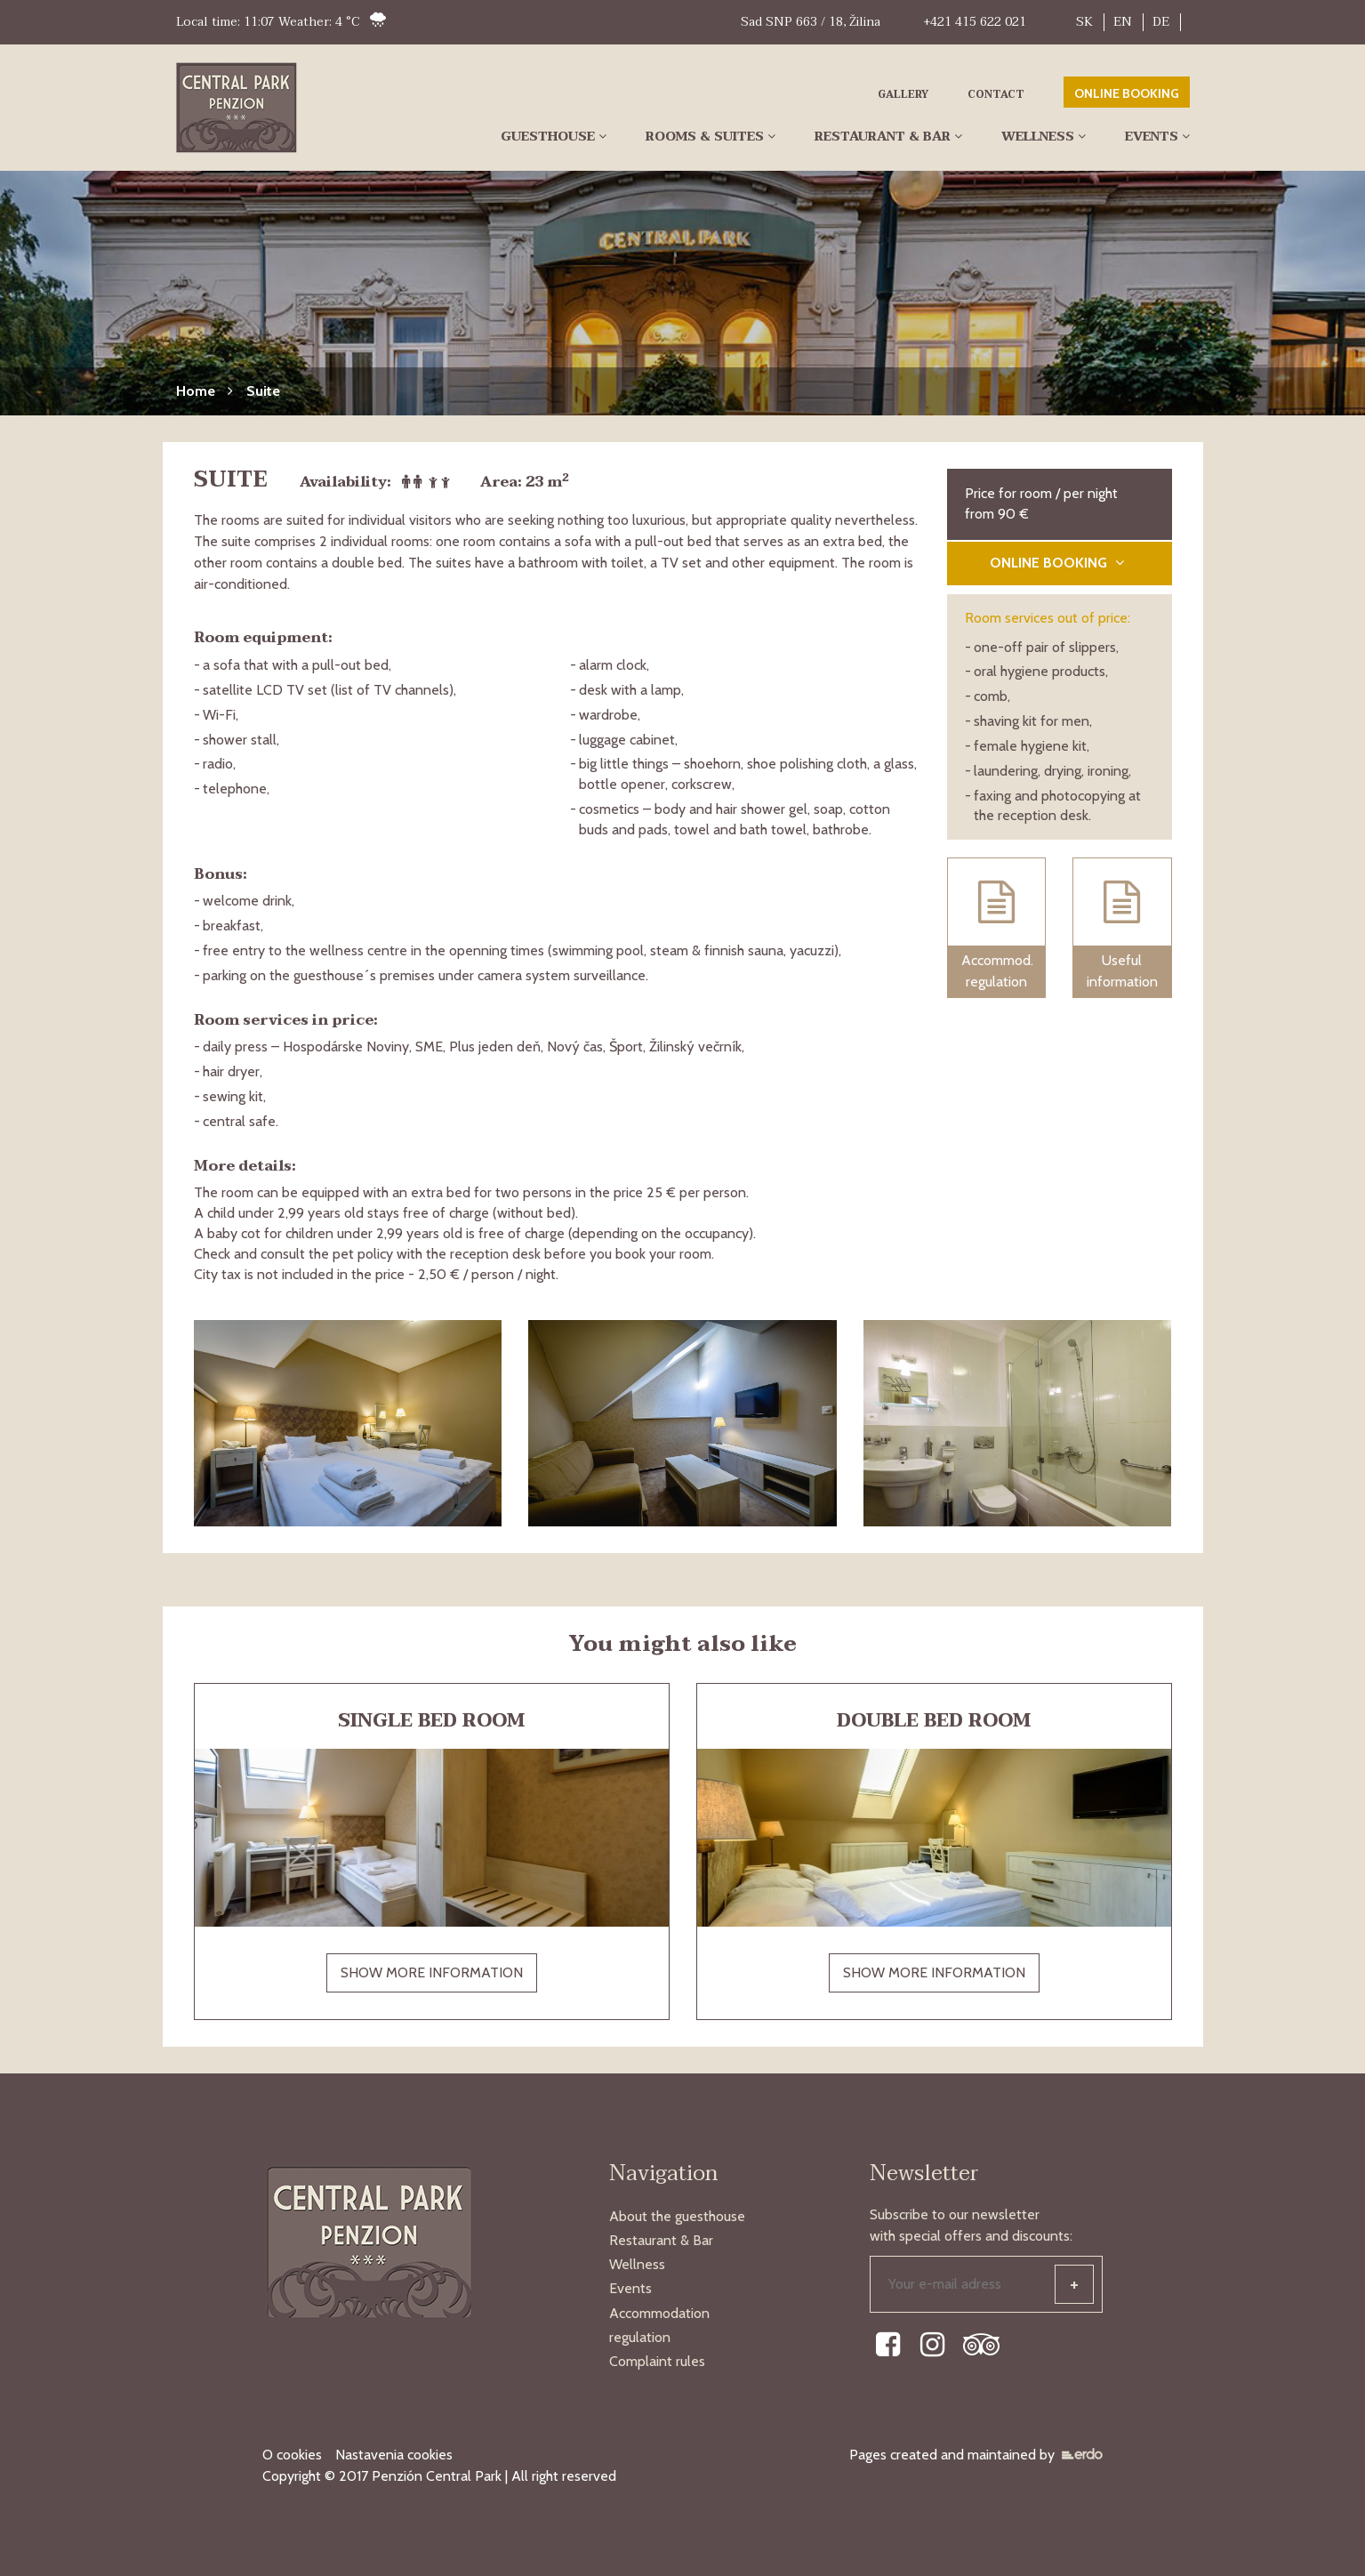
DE (1160, 22)
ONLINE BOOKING (1126, 93)
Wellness (1037, 136)
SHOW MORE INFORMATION (432, 1972)
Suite (263, 390)
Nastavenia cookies (394, 2454)
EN (1122, 22)
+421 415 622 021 (974, 22)
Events (1151, 136)
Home (195, 390)
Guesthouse (548, 136)
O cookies (292, 2454)
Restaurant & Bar (883, 136)
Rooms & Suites (705, 136)
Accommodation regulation (659, 2325)
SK (1084, 22)
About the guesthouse (677, 2216)
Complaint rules (657, 2361)
